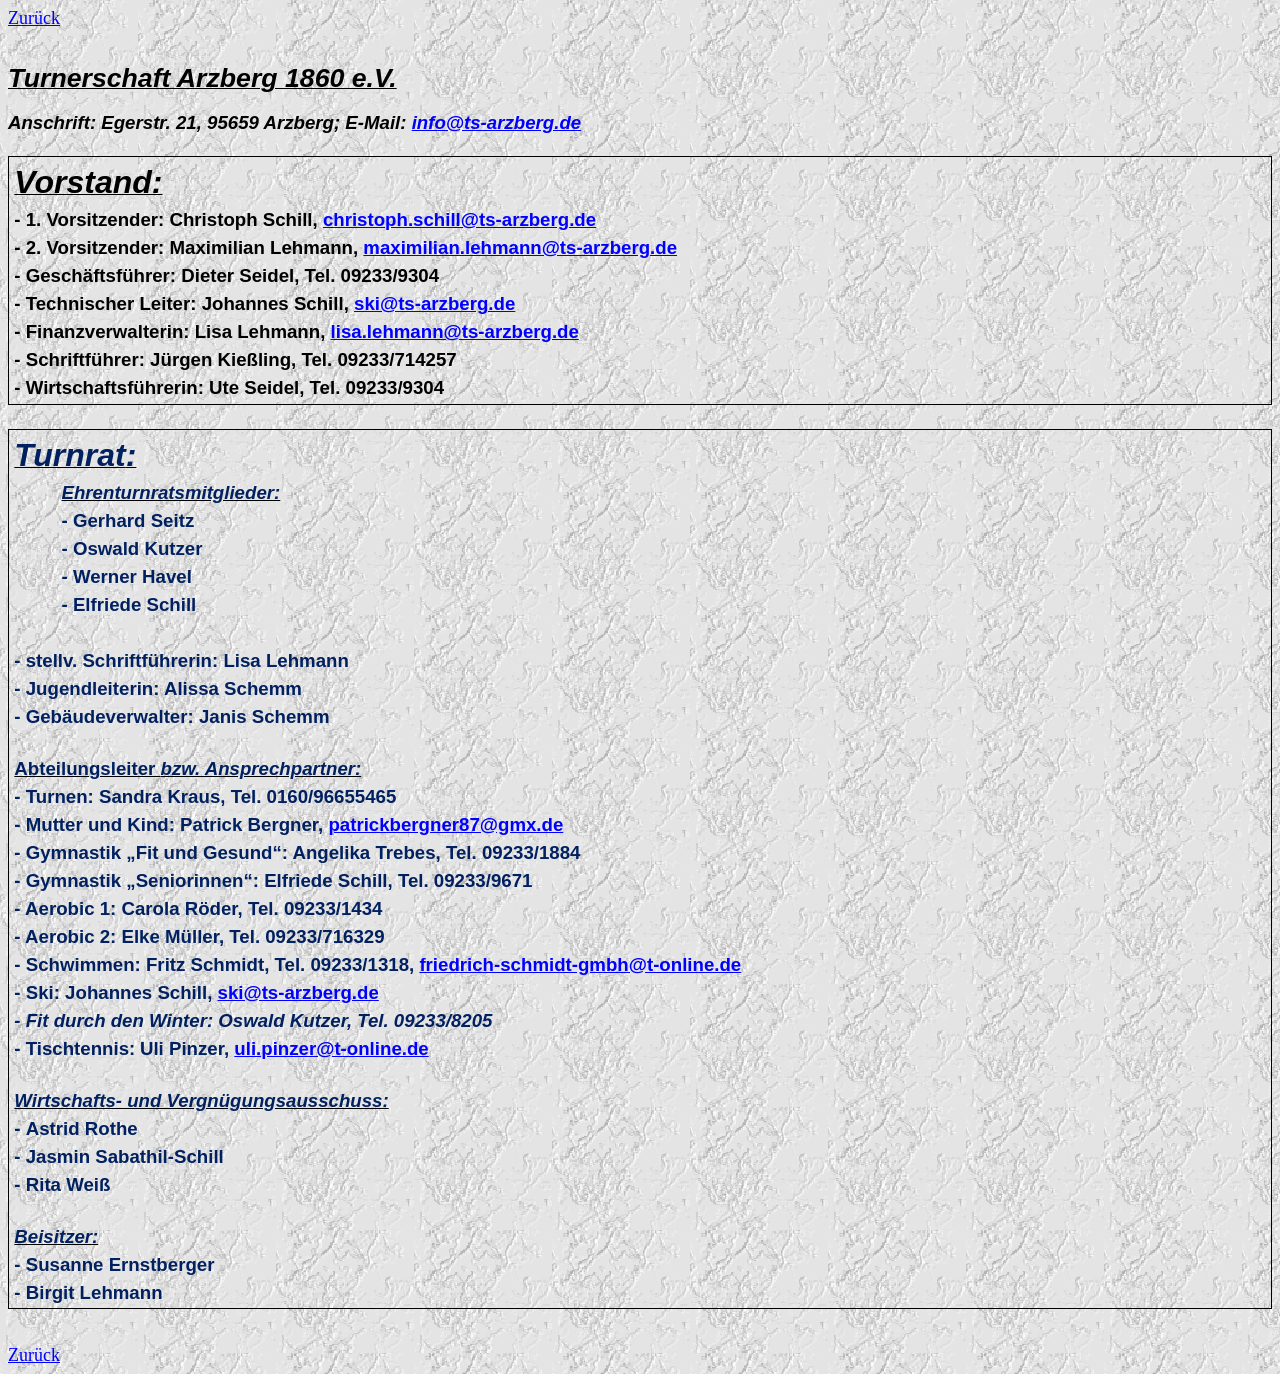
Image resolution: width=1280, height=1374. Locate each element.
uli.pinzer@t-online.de (331, 1048)
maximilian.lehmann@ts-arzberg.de (520, 247)
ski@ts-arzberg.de (434, 303)
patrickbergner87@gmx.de (445, 824)
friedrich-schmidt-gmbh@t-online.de (580, 964)
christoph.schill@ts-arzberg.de (459, 219)
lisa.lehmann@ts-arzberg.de (455, 331)
